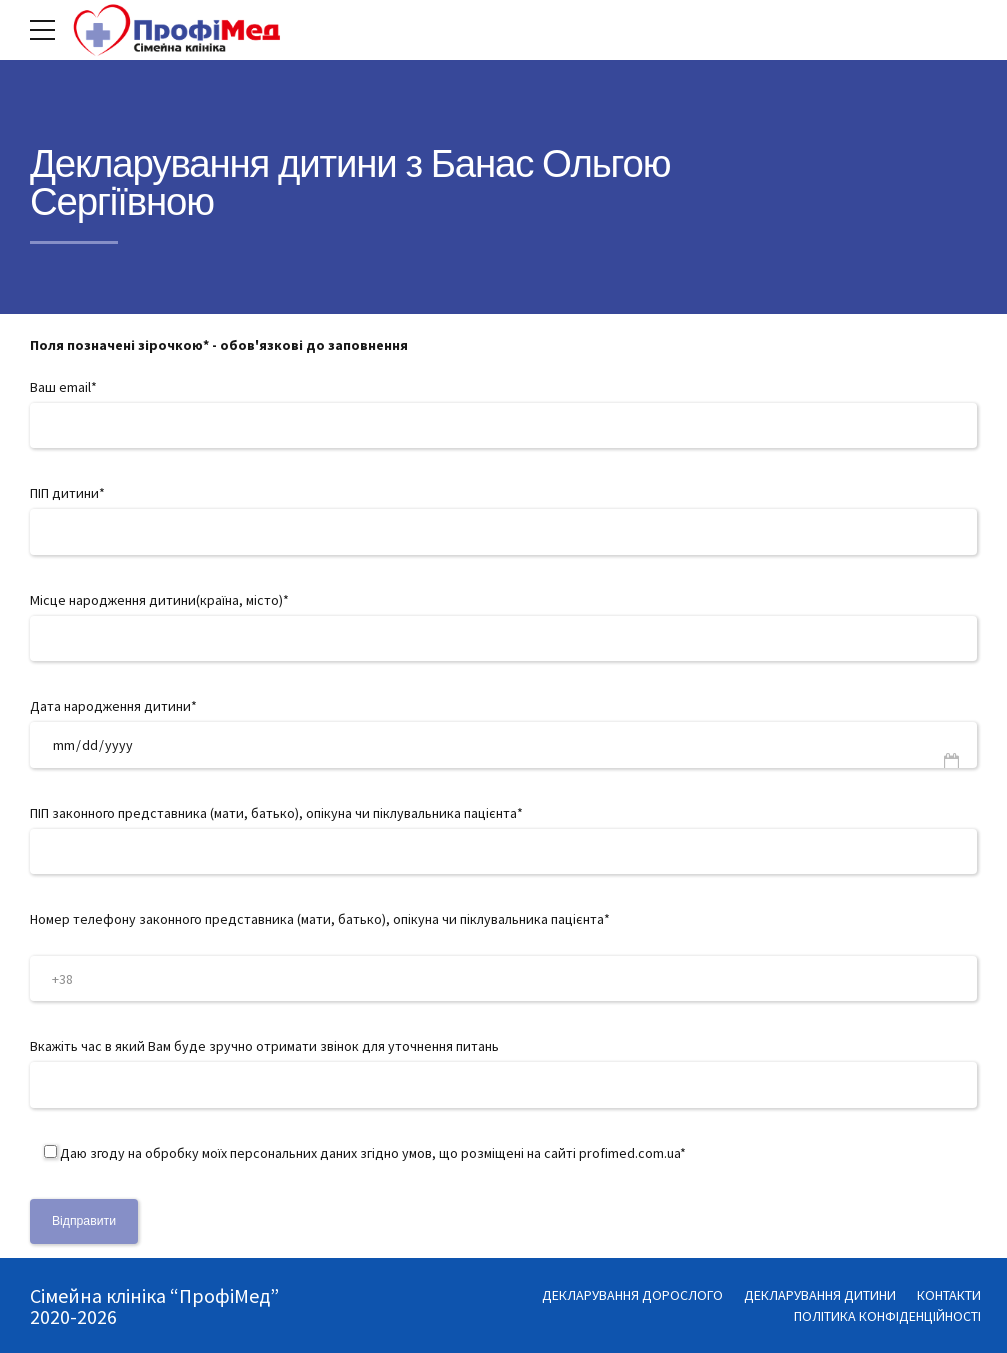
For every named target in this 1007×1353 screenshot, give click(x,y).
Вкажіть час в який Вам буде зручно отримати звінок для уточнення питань (503, 1072)
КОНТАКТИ (949, 1295)
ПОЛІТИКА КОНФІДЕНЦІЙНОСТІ (887, 1316)
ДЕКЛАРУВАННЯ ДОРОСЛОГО (632, 1295)
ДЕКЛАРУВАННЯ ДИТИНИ (820, 1295)
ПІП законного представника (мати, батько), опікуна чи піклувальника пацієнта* (503, 839)
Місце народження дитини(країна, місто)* (503, 626)
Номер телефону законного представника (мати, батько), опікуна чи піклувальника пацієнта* (503, 955)
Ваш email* (503, 413)
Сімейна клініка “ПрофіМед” (154, 1295)
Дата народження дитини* (503, 732)
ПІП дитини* (503, 519)
